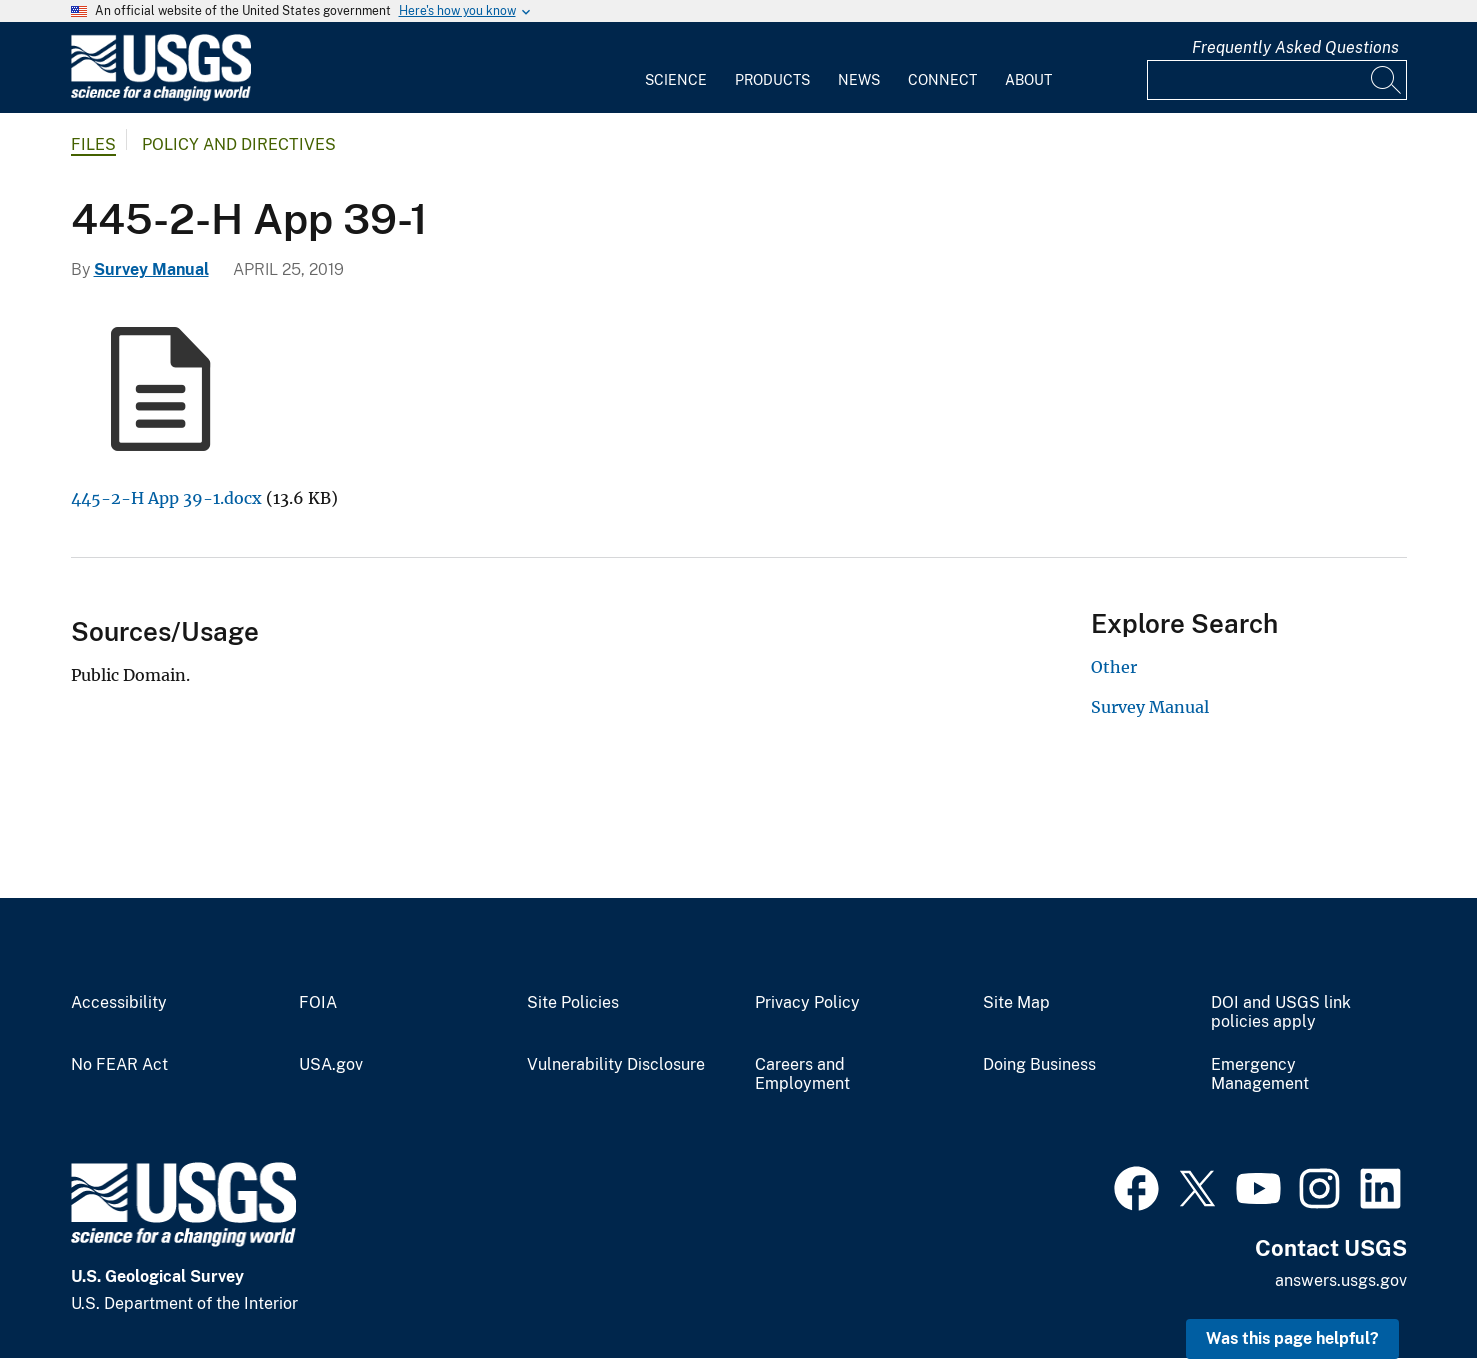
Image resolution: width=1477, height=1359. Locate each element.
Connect (942, 80)
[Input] (1277, 80)
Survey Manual (151, 269)
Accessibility (119, 1003)
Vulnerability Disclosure (616, 1065)
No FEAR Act (119, 1065)
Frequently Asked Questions (1295, 47)
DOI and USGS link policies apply (1281, 1012)
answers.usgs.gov (1341, 1280)
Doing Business (1039, 1065)
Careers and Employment (802, 1074)
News (859, 80)
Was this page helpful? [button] (1292, 1338)
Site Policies (573, 1003)
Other (1114, 667)
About (1028, 80)
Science (676, 80)
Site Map (1016, 1003)
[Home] (161, 96)
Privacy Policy (807, 1003)
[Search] (1387, 80)
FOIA (318, 1003)
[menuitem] (676, 68)
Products (772, 80)
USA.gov (331, 1065)
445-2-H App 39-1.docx (166, 498)
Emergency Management (1260, 1074)
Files (93, 144)
